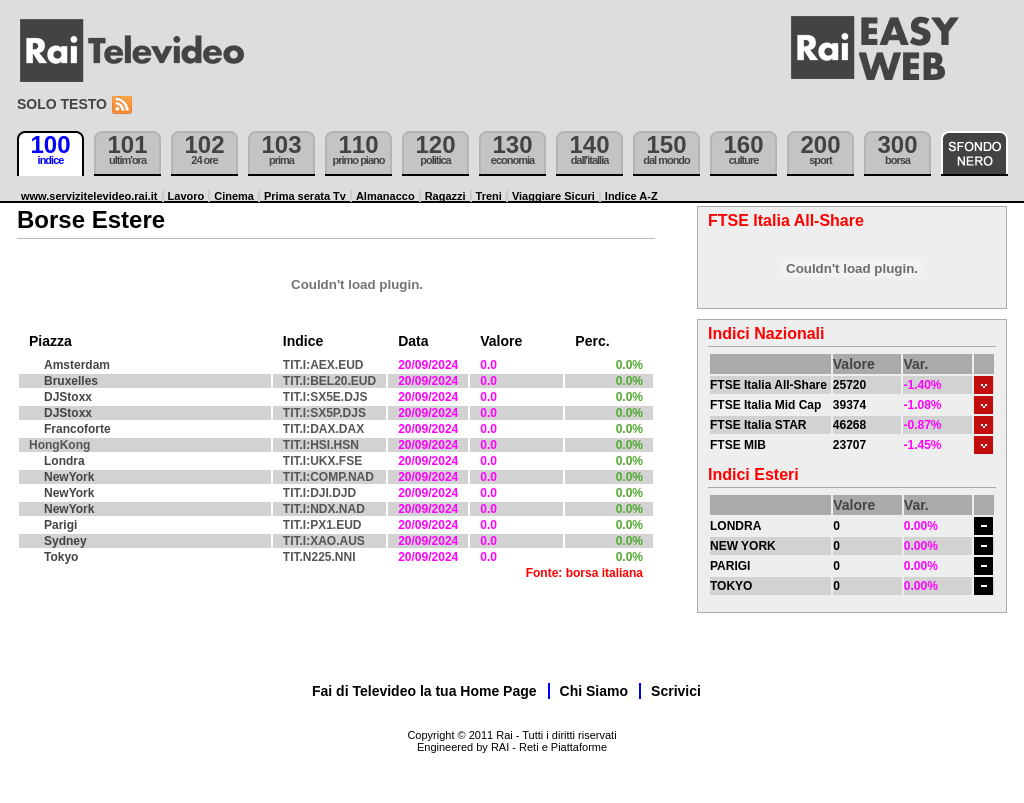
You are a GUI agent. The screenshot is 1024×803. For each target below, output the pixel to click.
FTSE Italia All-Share (768, 385)
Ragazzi (445, 196)
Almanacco (385, 196)
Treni (489, 196)
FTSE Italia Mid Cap (765, 405)
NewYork (69, 477)
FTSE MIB (738, 445)
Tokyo (61, 557)
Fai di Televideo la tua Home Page (424, 691)
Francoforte (77, 429)
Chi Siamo (594, 691)
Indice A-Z (631, 196)
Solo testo (62, 104)
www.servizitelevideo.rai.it (89, 196)
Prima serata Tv (305, 196)
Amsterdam (77, 365)
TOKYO (731, 586)
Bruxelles (71, 381)
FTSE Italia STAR (758, 425)
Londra (64, 461)
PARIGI (730, 566)
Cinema (234, 196)
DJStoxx (68, 397)
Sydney (65, 541)
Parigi (60, 525)
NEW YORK (743, 546)
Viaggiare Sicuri (553, 196)
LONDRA (735, 526)
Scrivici (676, 691)
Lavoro (186, 196)
